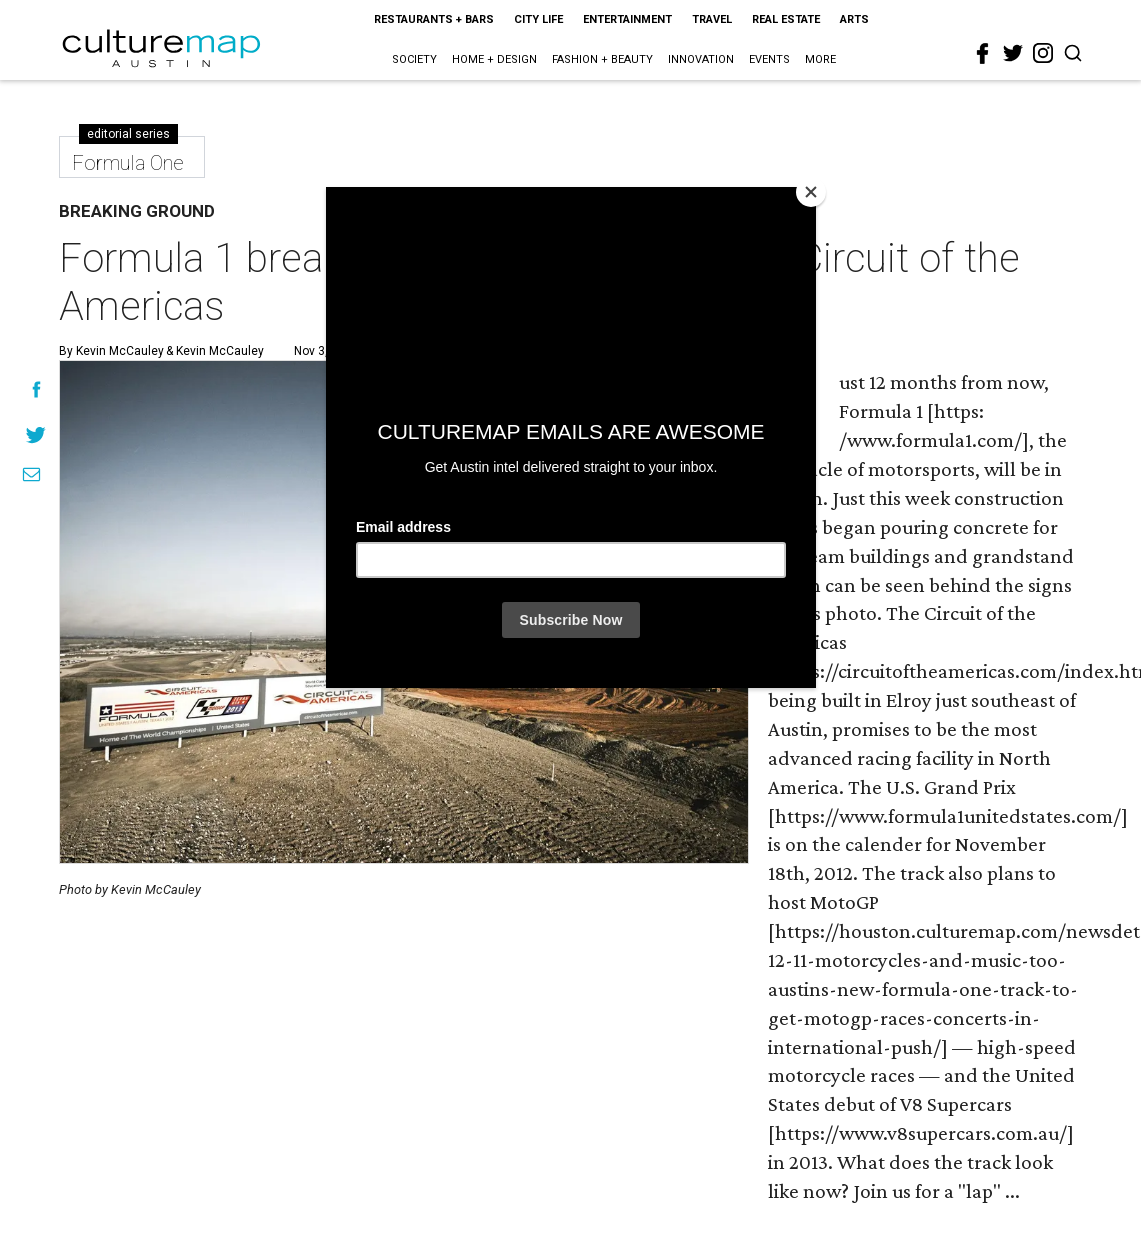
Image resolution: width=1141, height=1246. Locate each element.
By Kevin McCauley (111, 351)
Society (414, 59)
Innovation (701, 59)
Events (769, 59)
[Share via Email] (31, 474)
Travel (712, 19)
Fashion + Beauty (602, 59)
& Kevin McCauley (213, 351)
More (820, 59)
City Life (538, 19)
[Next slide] (722, 612)
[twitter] (1013, 53)
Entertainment (627, 19)
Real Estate (786, 19)
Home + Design (494, 59)
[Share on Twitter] (36, 434)
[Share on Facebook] (36, 389)
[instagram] (1043, 53)
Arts (854, 19)
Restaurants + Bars (434, 19)
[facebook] (983, 54)
